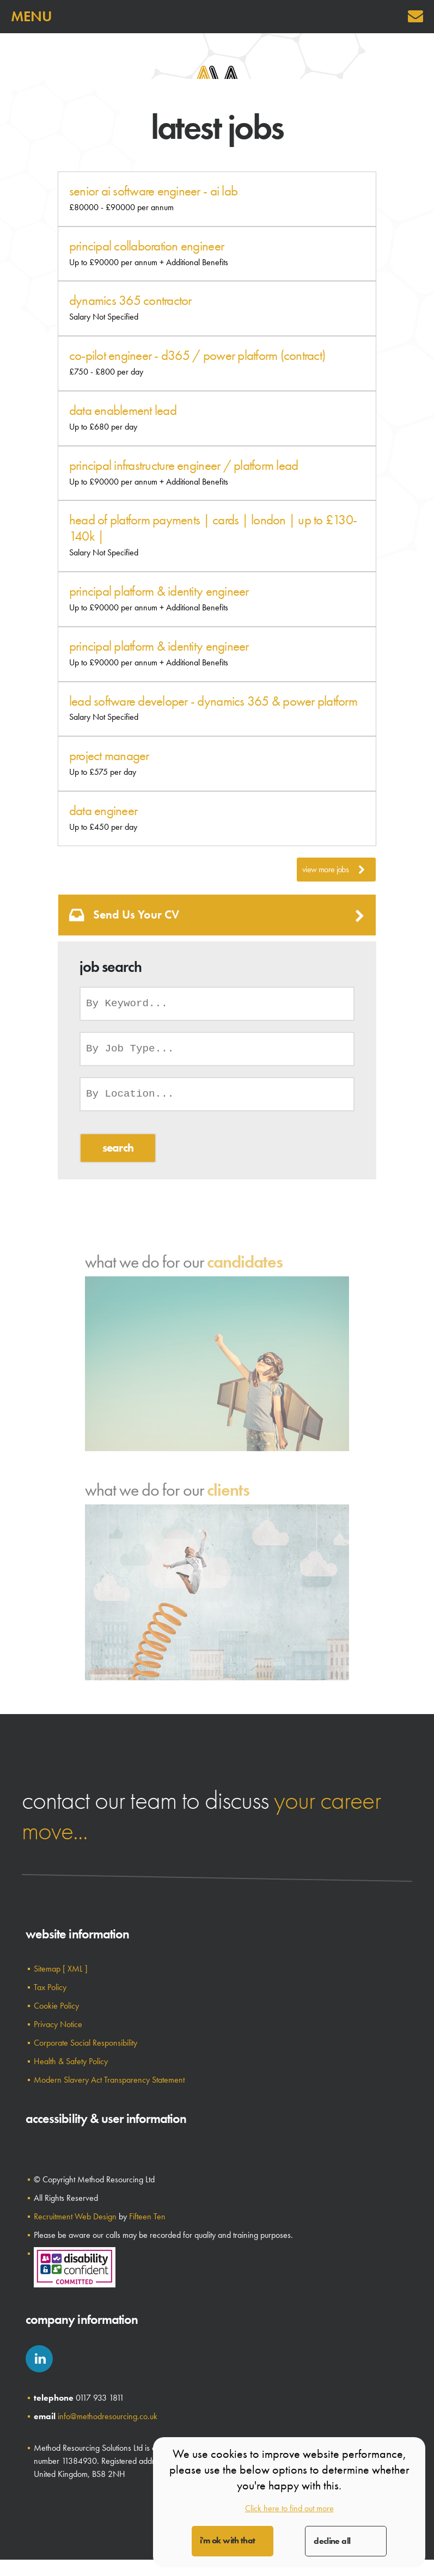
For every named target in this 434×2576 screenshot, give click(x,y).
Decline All (332, 2541)
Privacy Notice (58, 2024)
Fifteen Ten (147, 2216)
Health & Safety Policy (71, 2061)
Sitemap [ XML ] (61, 1968)
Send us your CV (217, 915)
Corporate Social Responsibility (85, 2042)
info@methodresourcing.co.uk (107, 2416)
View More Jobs (333, 870)
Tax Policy (50, 1987)
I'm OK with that (227, 2540)
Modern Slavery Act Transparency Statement (109, 2079)
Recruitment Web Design (75, 2216)
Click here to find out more (289, 2508)
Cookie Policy (56, 2005)
